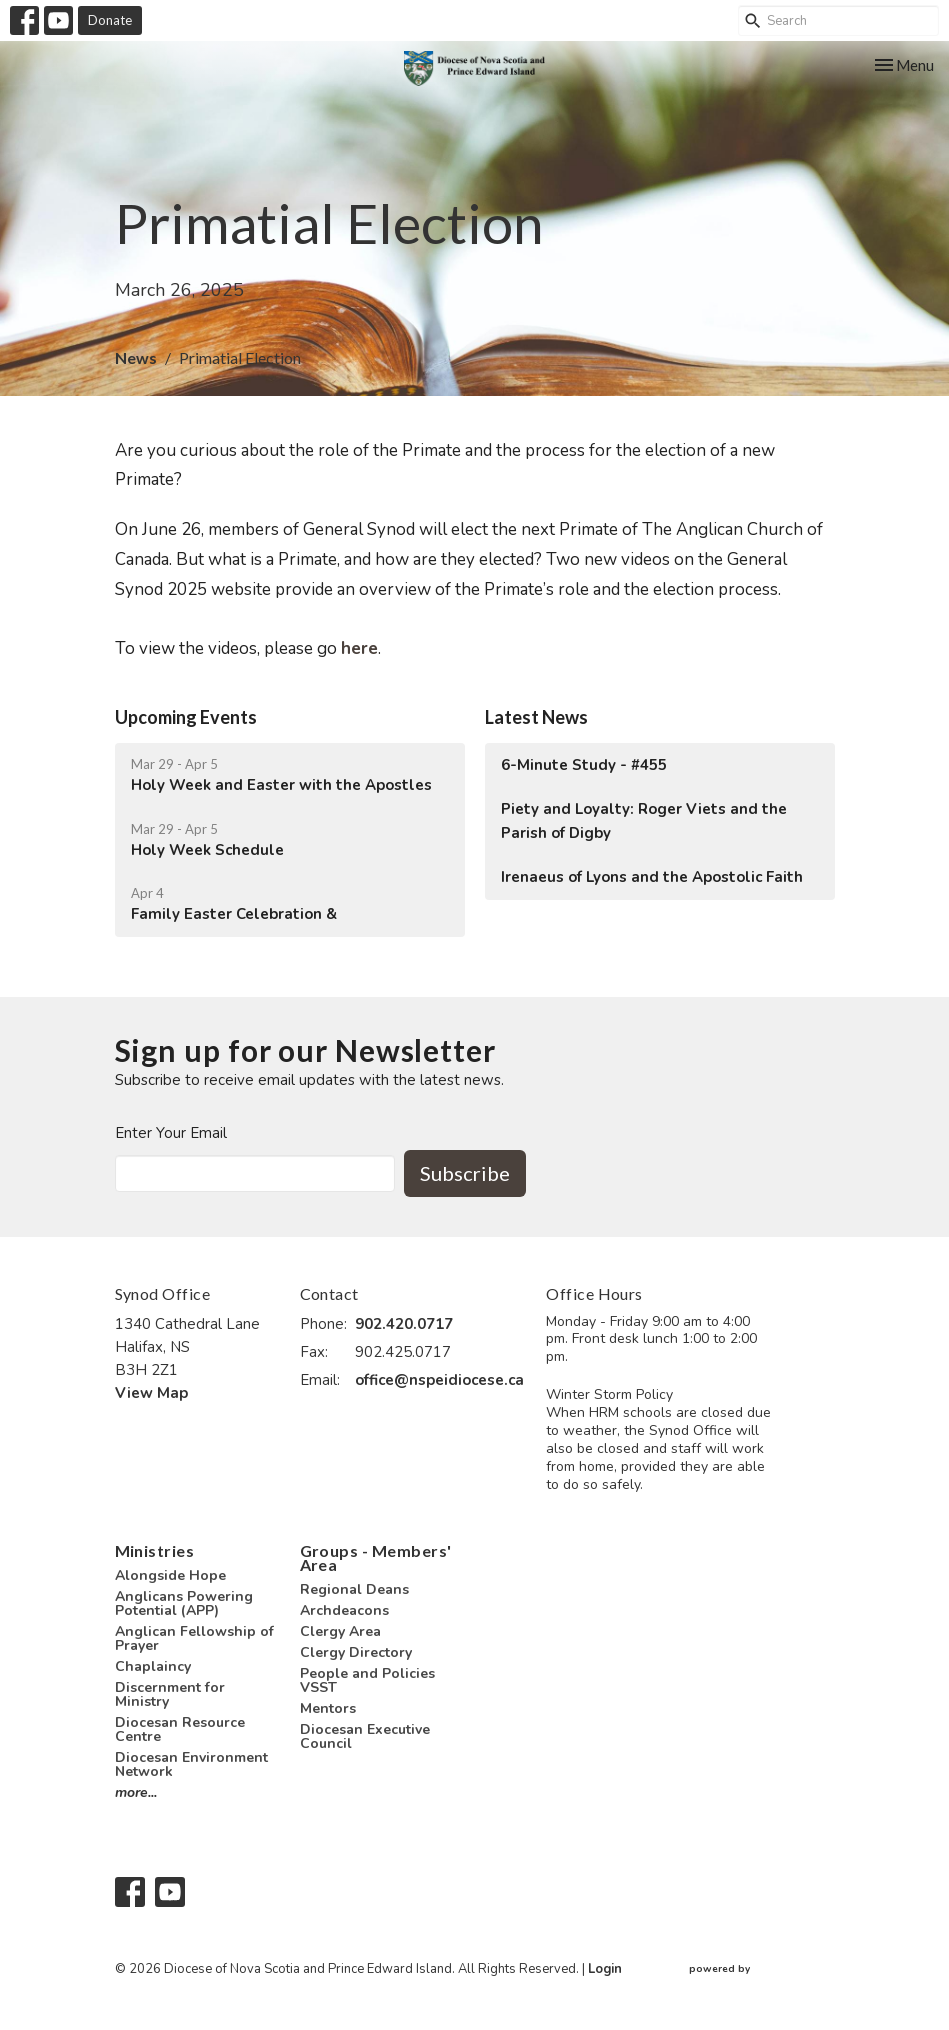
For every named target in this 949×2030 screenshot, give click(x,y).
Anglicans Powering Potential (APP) (184, 1603)
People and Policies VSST (367, 1680)
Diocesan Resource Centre (180, 1729)
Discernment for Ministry (170, 1694)
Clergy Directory (356, 1652)
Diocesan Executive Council (365, 1736)
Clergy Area (340, 1631)
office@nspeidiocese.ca (439, 1380)
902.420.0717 (404, 1324)
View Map (151, 1393)
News (136, 357)
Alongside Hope (170, 1575)
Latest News (536, 717)
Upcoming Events (186, 717)
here (359, 648)
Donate (110, 20)
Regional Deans (354, 1589)
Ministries (155, 1550)
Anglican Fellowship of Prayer (194, 1638)
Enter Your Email (171, 1133)
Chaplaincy (153, 1666)
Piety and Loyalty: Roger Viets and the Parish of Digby (644, 820)
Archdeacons (344, 1610)
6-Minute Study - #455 (584, 765)
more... (136, 1792)
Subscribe (465, 1173)
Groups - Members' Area (376, 1557)
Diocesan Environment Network (191, 1764)
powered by (762, 1969)
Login (605, 1969)
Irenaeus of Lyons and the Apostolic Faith (652, 877)
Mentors (328, 1708)
